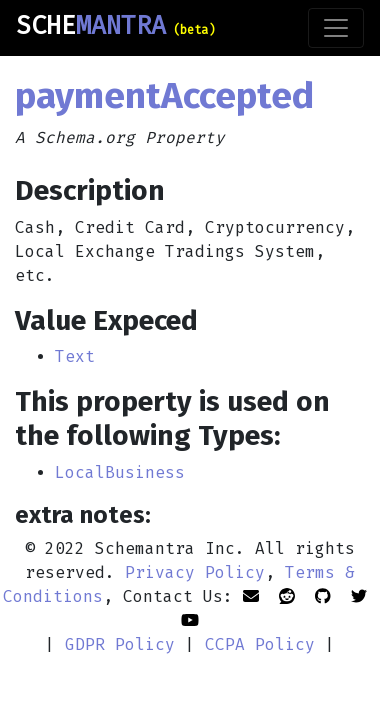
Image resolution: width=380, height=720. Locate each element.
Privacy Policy (195, 572)
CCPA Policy (260, 644)
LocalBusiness (120, 472)
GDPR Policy (120, 644)
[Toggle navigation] (336, 28)
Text (75, 356)
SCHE (115, 26)
